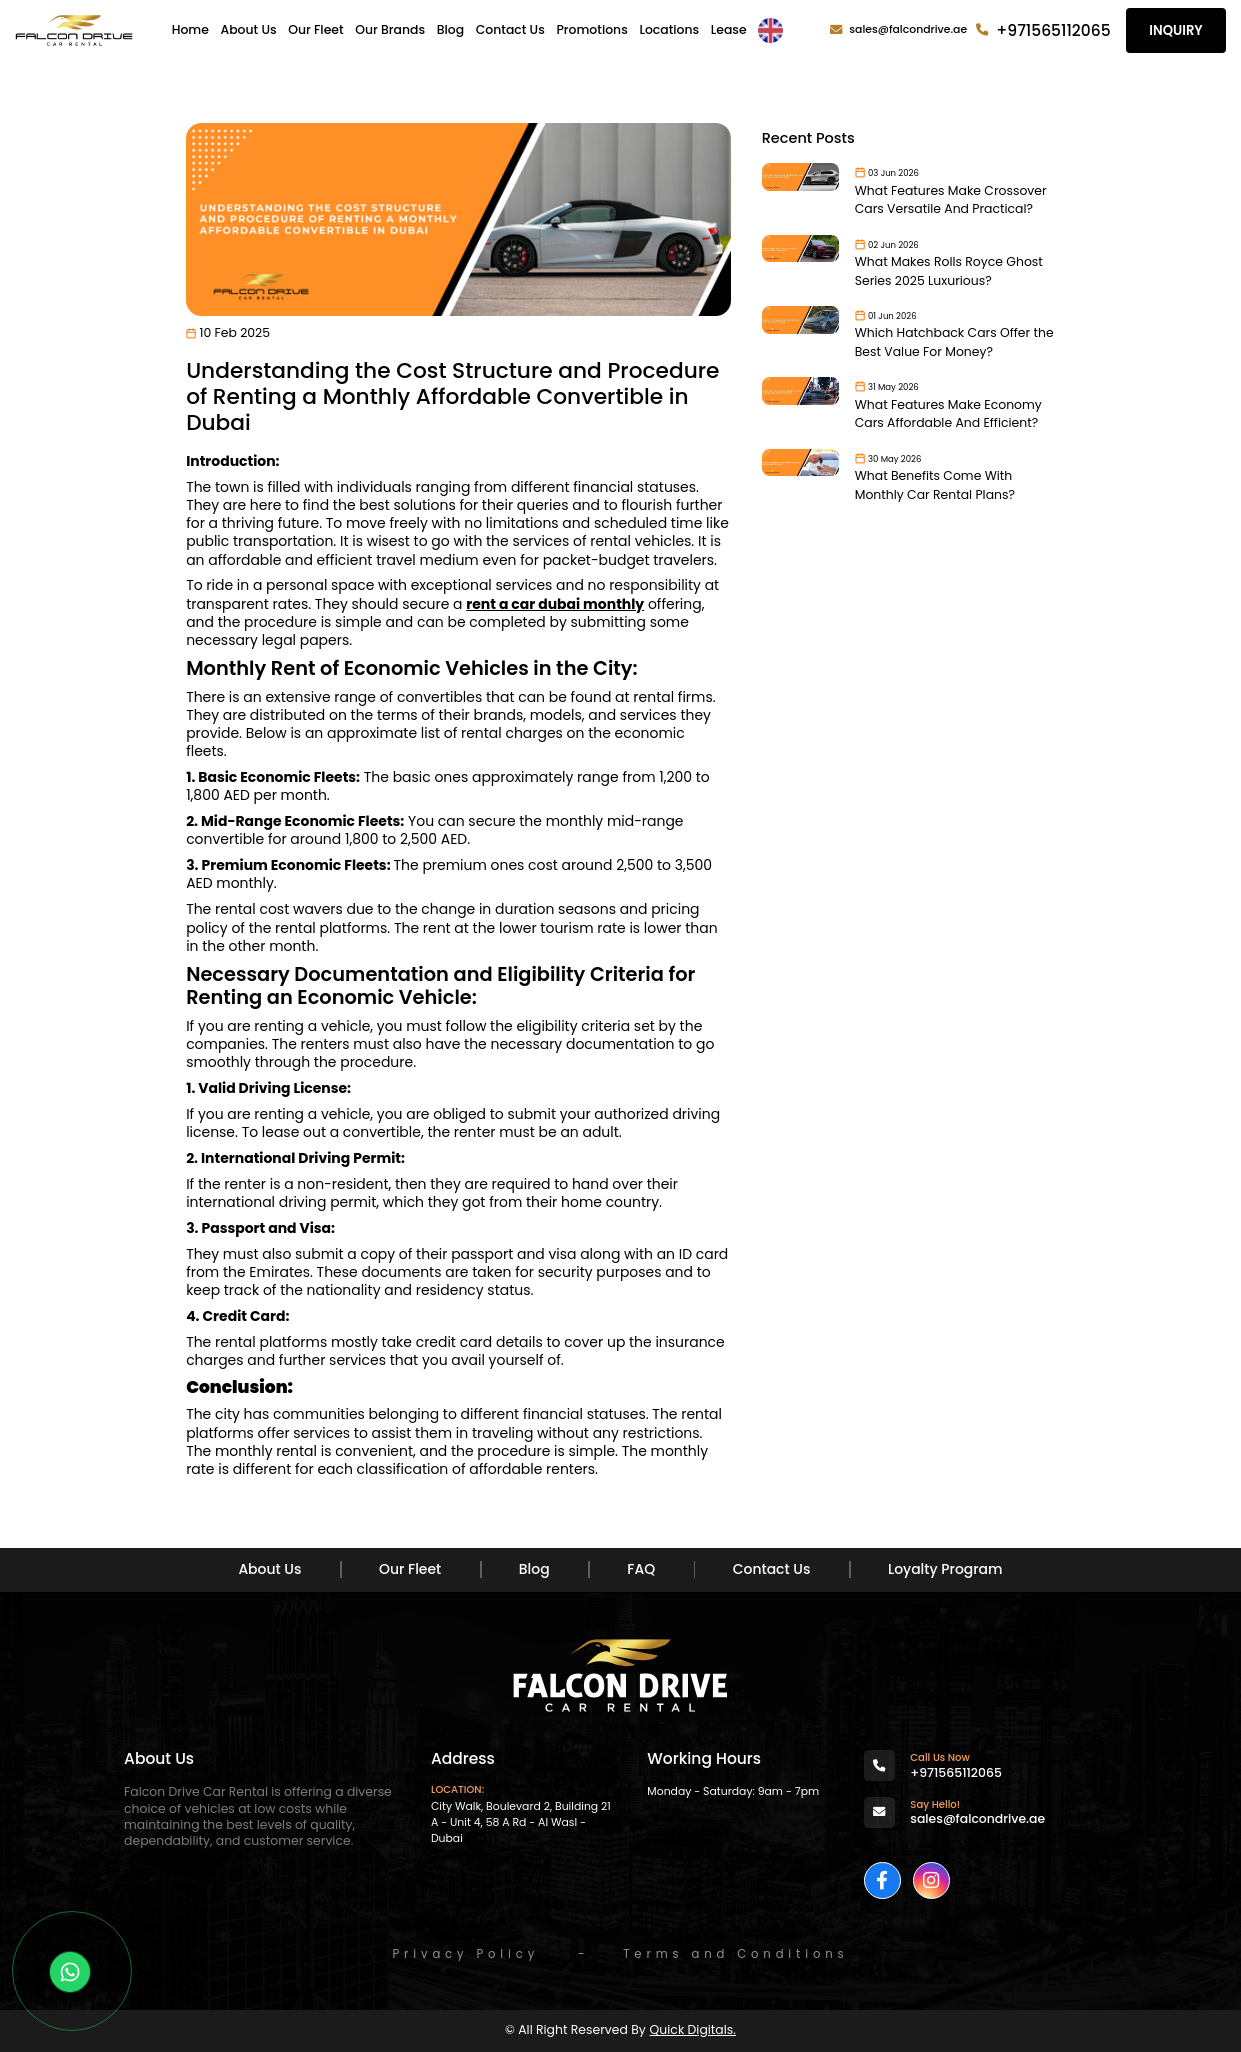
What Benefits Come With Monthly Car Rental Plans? (935, 485)
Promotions (591, 29)
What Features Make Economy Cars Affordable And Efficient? (948, 414)
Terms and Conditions (735, 1954)
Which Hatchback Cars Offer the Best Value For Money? (954, 342)
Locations (669, 29)
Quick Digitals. (693, 2029)
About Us (249, 29)
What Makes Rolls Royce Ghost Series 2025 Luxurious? (949, 271)
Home (190, 29)
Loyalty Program (945, 1569)
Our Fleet (315, 29)
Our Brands (390, 29)
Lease (729, 29)
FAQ (641, 1569)
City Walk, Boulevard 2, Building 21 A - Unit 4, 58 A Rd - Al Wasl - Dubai (521, 1823)
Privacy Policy (465, 1954)
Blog (450, 29)
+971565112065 (1053, 30)
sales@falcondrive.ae (908, 29)
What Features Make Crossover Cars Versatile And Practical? (951, 200)
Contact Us (510, 29)
